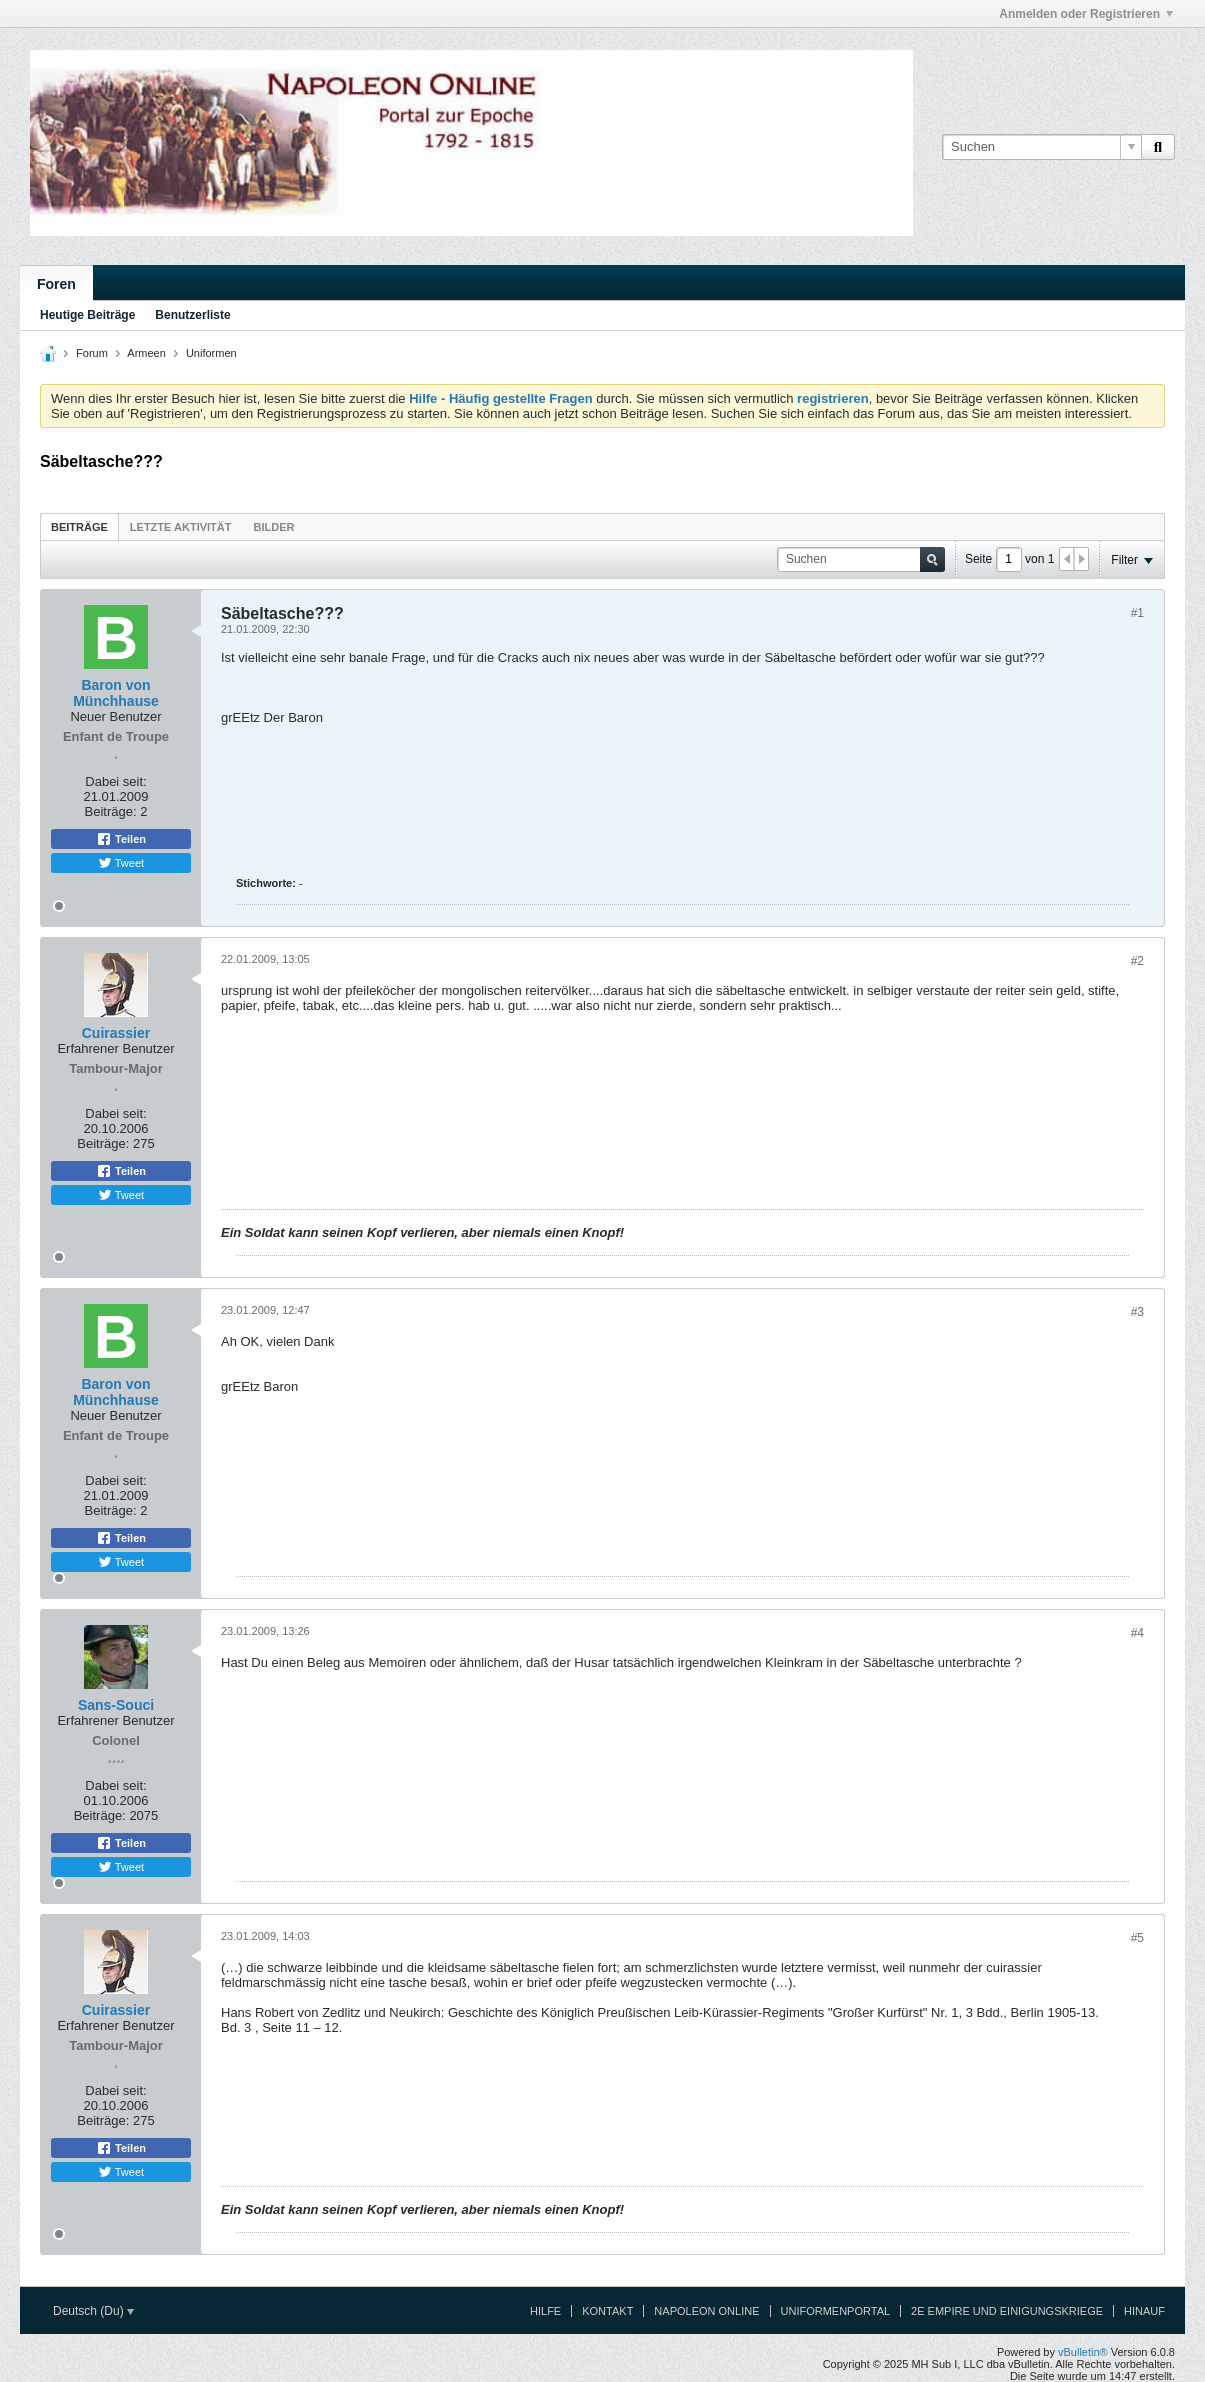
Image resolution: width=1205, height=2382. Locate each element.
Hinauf (1144, 2311)
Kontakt (607, 2311)
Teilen (121, 839)
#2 (1137, 961)
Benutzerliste (192, 315)
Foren (56, 284)
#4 (1137, 1633)
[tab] (79, 526)
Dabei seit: (115, 781)
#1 (1137, 613)
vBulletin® (1083, 2352)
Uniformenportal (836, 2311)
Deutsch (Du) (93, 2311)
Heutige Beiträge (87, 315)
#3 (1137, 1312)
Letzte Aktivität (181, 527)
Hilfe (545, 2311)
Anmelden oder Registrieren (1086, 14)
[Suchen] (1041, 147)
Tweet (121, 863)
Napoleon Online (706, 2311)
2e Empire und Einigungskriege (1007, 2311)
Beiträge (79, 527)
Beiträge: (111, 811)
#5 (1137, 1938)
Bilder (273, 527)
